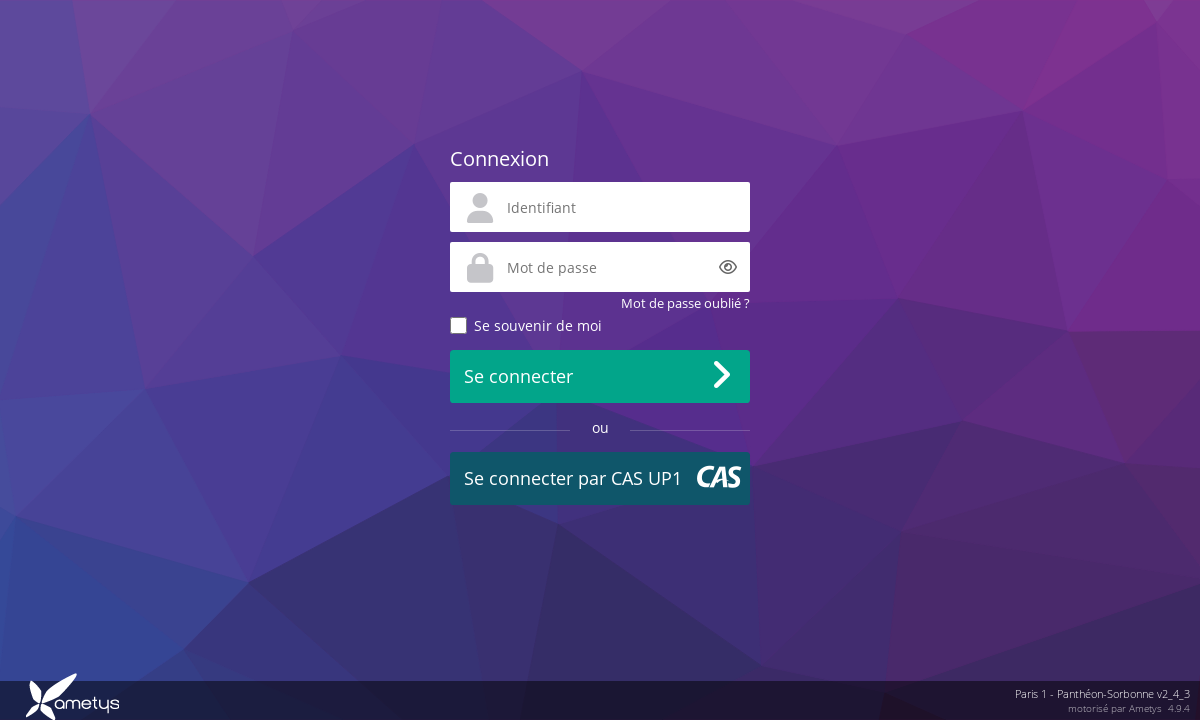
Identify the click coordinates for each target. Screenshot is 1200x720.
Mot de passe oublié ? (685, 303)
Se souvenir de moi (538, 325)
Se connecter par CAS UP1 (573, 478)
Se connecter (518, 376)
